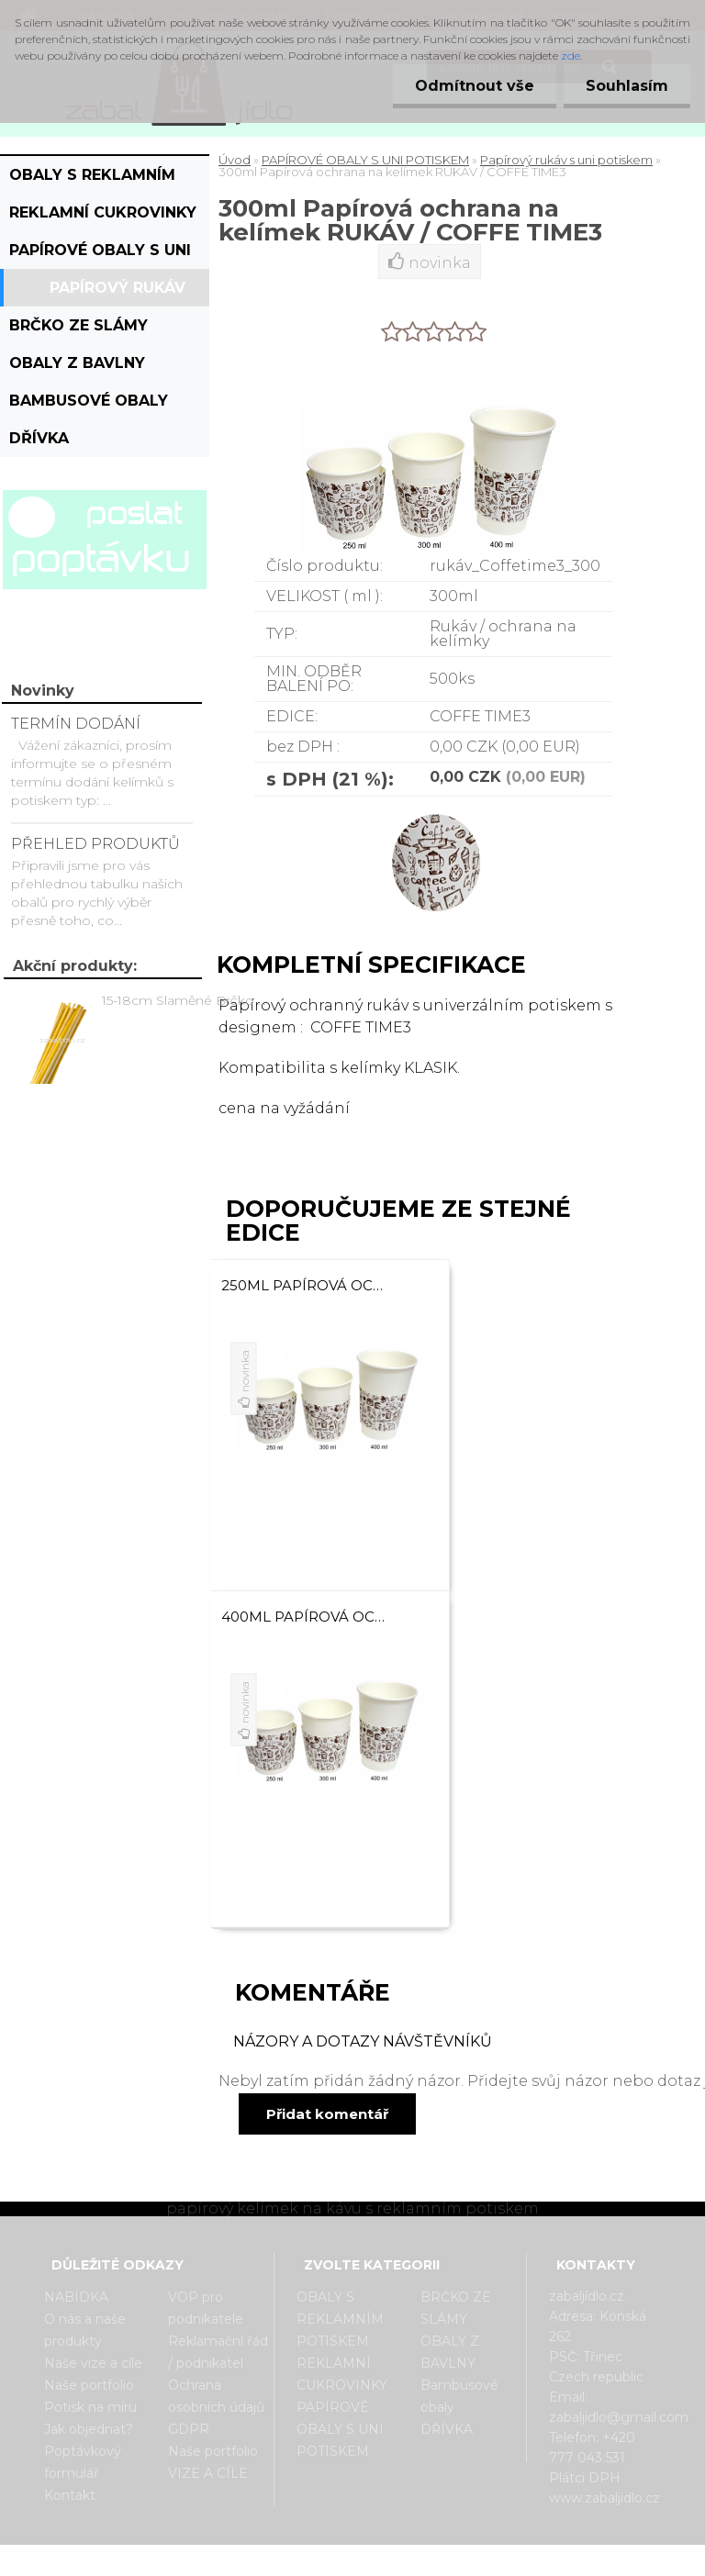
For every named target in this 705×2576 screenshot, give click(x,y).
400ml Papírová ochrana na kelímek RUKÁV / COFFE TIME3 (306, 1616)
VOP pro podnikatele (205, 2308)
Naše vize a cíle (93, 2363)
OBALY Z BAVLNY (77, 363)
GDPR (188, 2429)
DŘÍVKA (39, 438)
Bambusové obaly (88, 400)
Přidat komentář (327, 2114)
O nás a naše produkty (85, 2330)
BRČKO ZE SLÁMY (78, 325)
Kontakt (69, 2495)
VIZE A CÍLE (208, 2473)
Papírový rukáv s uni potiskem (117, 293)
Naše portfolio (89, 2385)
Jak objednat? (88, 2429)
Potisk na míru (90, 2407)
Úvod (234, 159)
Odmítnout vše (472, 86)
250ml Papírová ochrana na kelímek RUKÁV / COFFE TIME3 (306, 1285)
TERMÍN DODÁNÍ (75, 723)
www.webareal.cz (425, 2560)
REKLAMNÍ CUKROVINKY (102, 212)
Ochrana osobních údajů (216, 2396)
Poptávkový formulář (82, 2462)
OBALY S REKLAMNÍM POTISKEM (92, 180)
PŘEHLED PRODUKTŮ (95, 844)
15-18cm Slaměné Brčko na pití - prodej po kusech (187, 1000)
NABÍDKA (76, 2297)
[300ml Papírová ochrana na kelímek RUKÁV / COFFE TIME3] (434, 812)
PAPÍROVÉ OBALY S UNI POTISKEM (100, 255)
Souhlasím (626, 86)
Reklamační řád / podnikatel (218, 2352)
